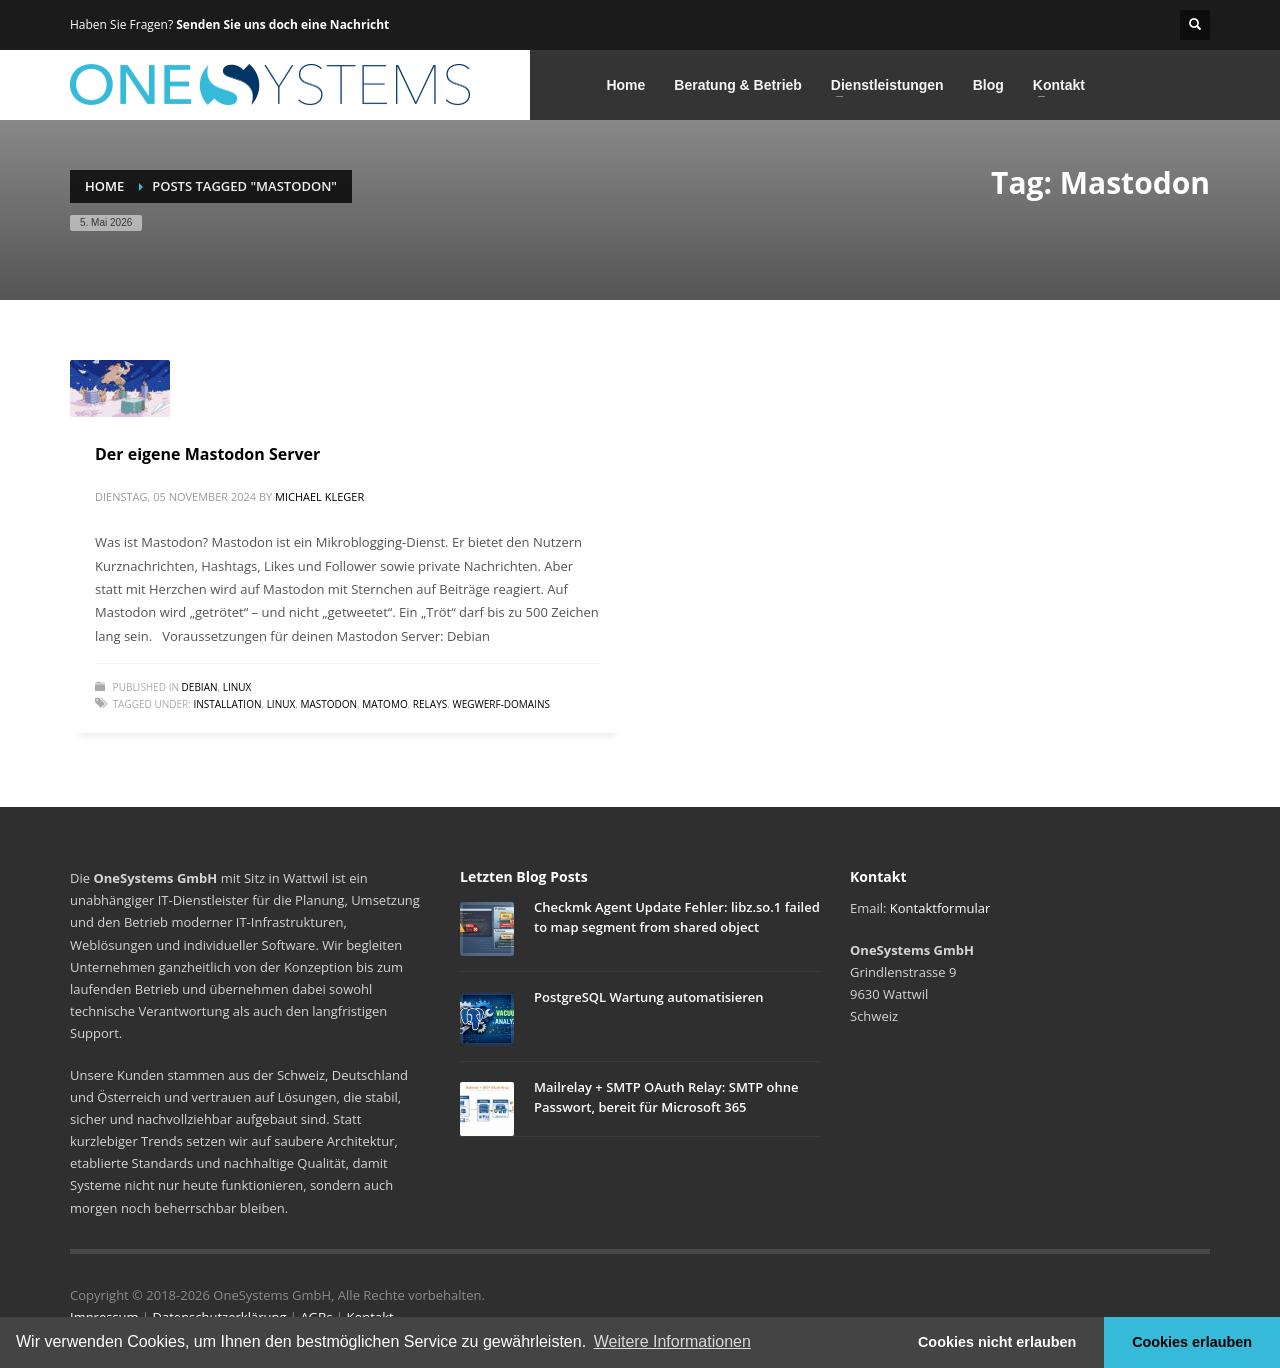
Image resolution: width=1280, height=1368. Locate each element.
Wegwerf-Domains (501, 704)
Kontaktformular (940, 908)
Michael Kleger (319, 496)
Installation (227, 704)
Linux (237, 687)
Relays (430, 704)
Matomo (384, 704)
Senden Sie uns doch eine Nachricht (282, 24)
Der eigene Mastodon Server (207, 454)
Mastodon (328, 704)
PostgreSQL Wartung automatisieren (649, 997)
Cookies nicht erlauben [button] (997, 1342)
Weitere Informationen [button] (672, 1341)
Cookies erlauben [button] (1192, 1342)
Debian (200, 687)
